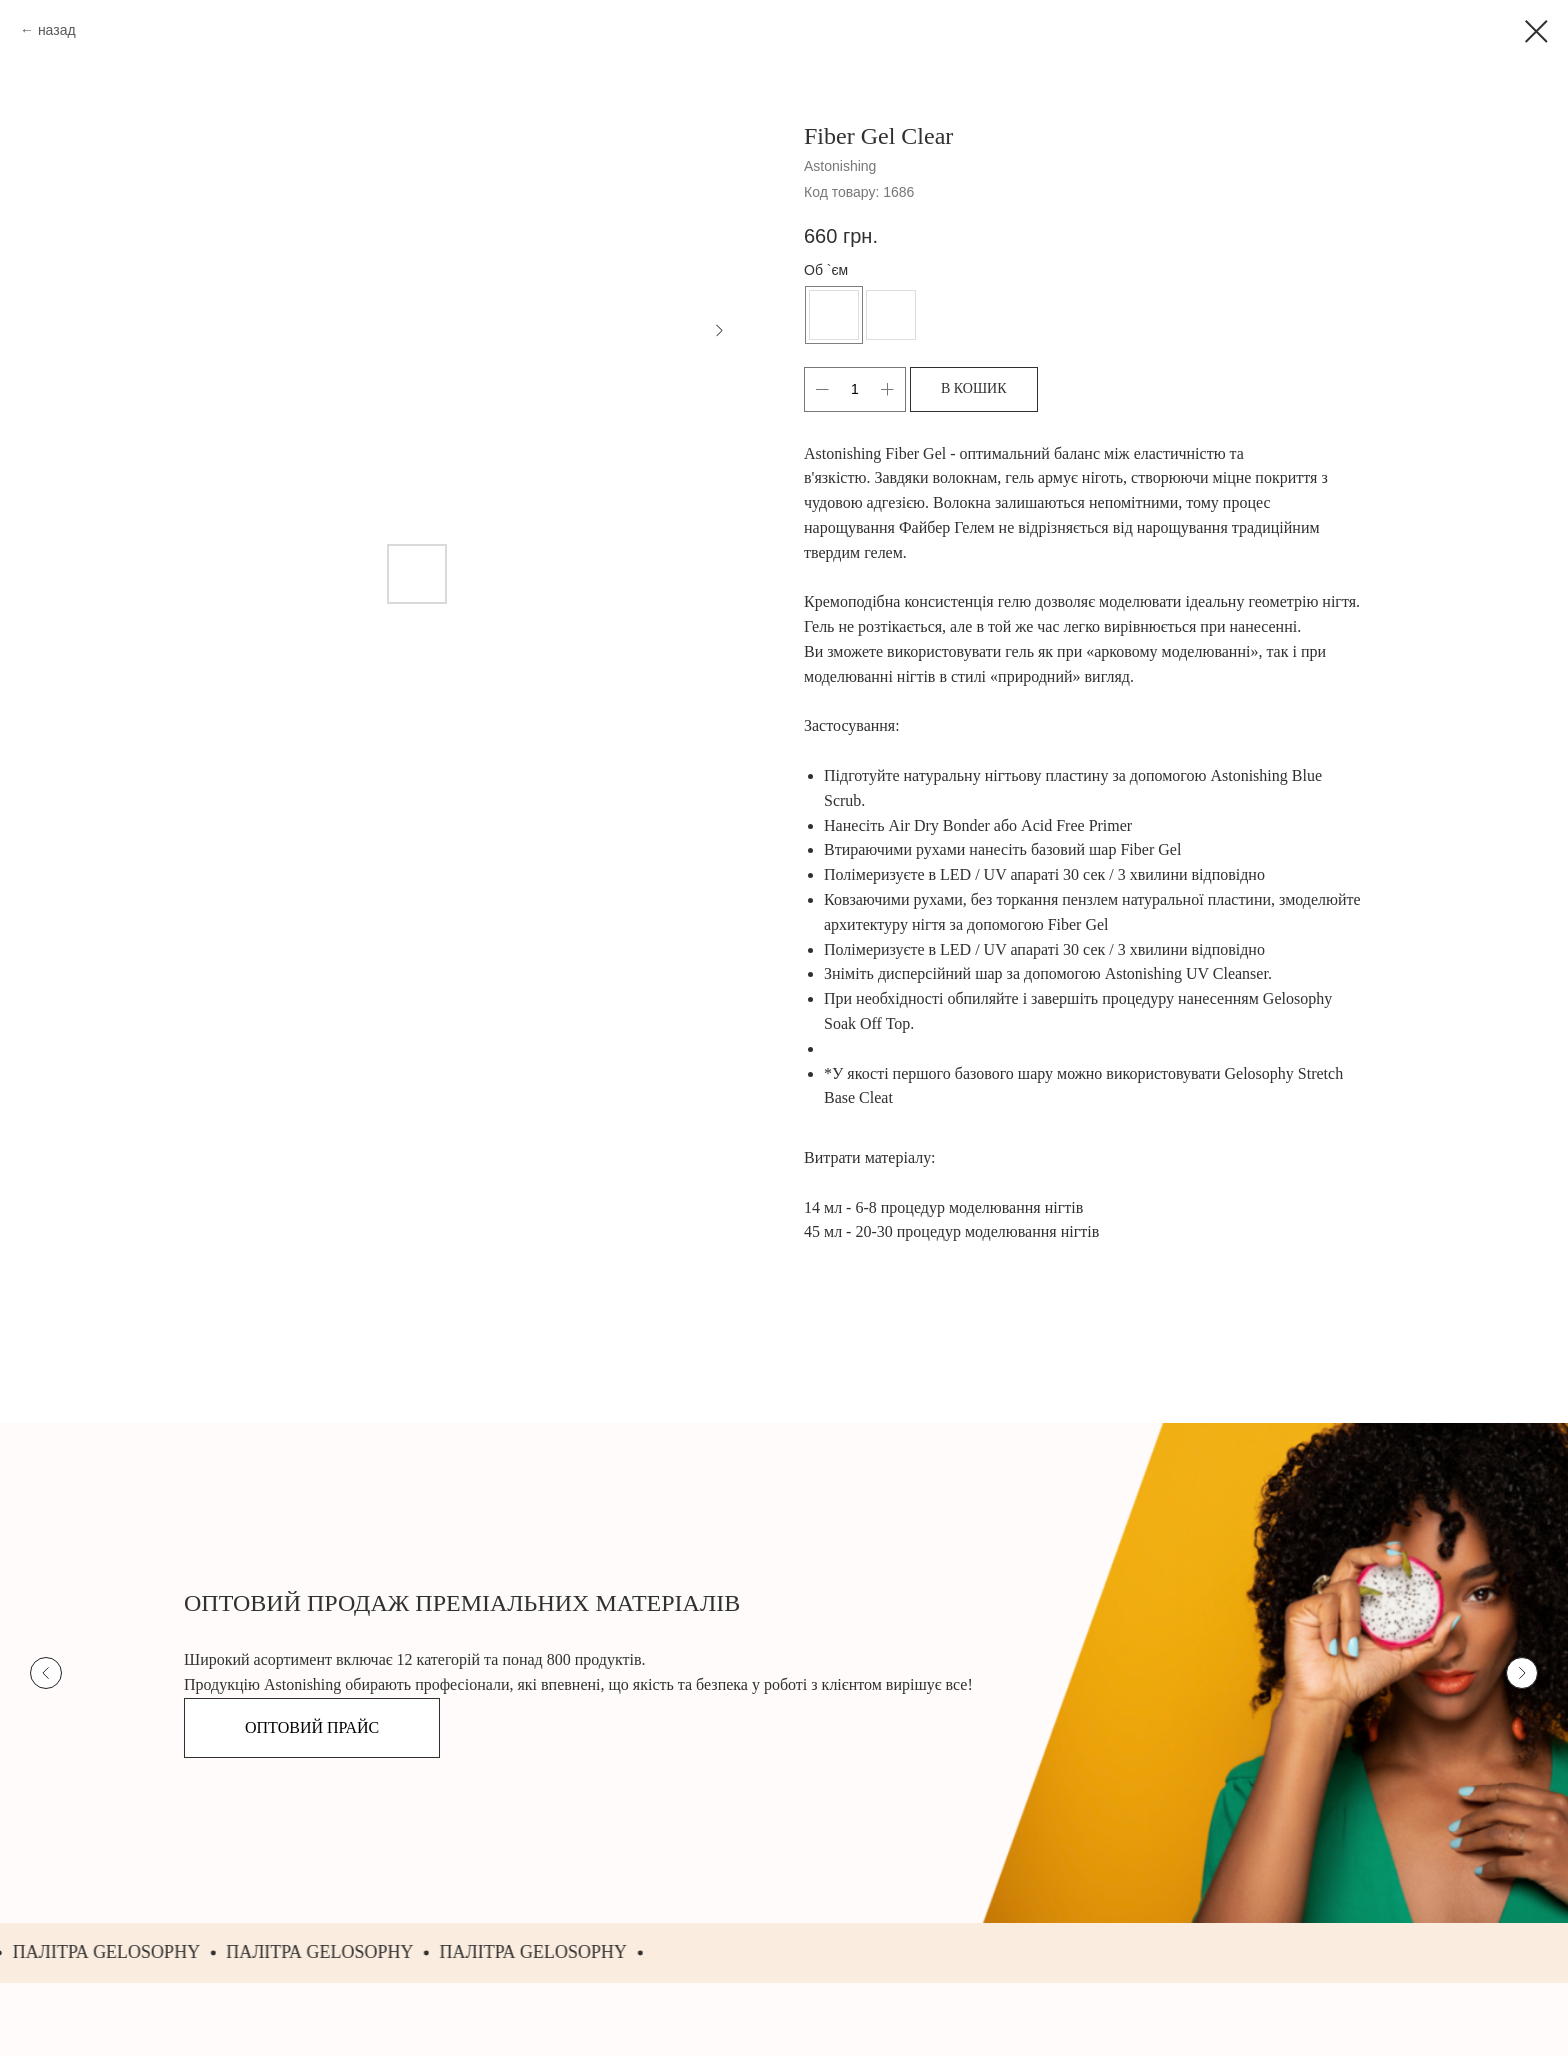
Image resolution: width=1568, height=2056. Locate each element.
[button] (312, 1728)
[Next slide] (1522, 1673)
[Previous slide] (46, 1673)
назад (57, 30)
